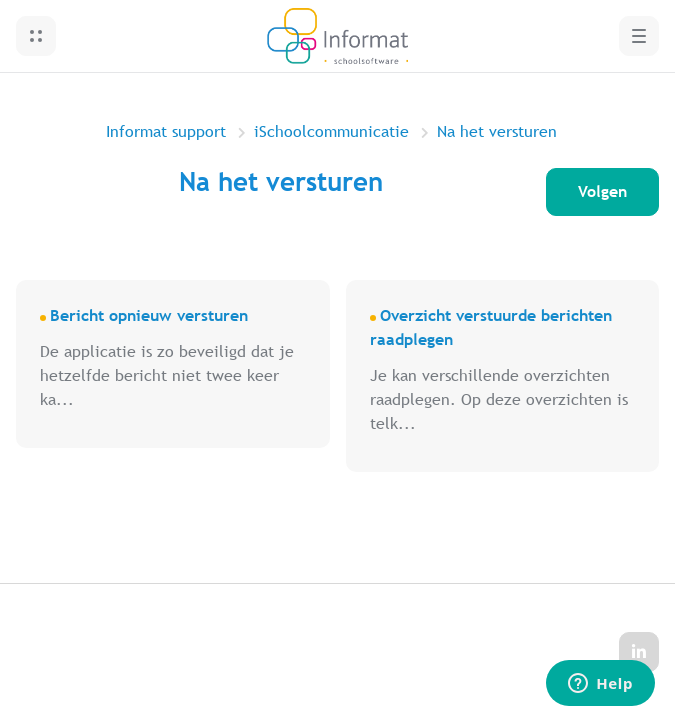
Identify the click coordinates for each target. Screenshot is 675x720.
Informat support (166, 131)
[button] (36, 36)
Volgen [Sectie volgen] (602, 191)
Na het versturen (497, 131)
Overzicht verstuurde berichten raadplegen (491, 327)
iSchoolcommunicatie (331, 131)
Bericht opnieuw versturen (149, 315)
